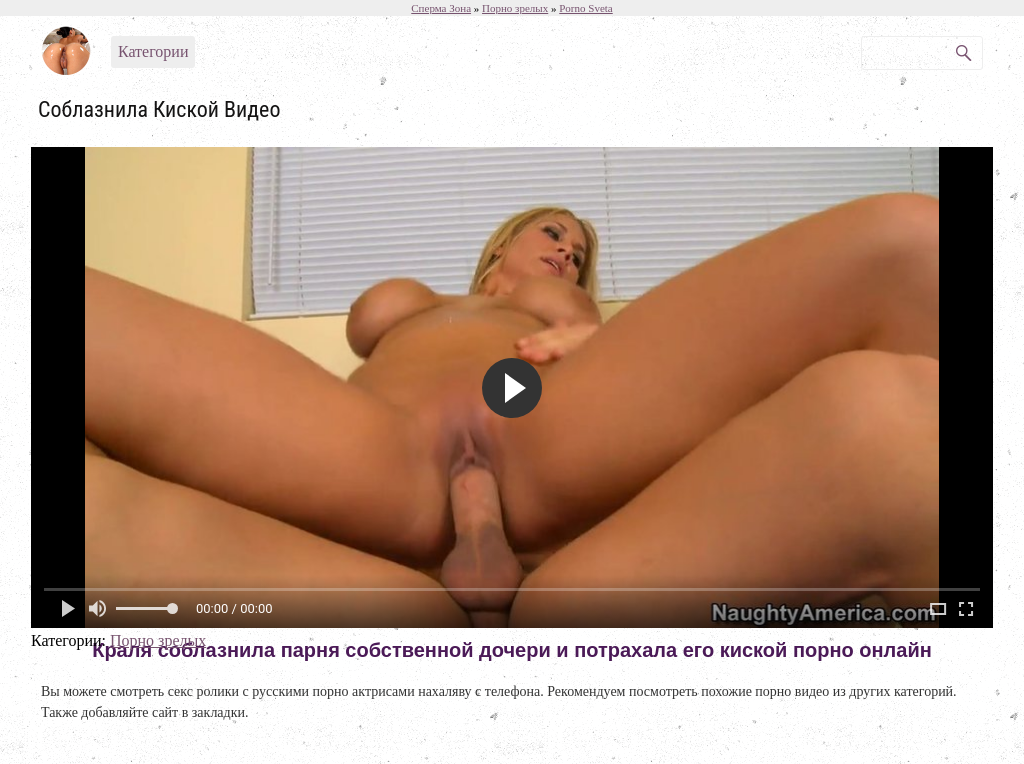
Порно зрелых (158, 640)
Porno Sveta (585, 8)
